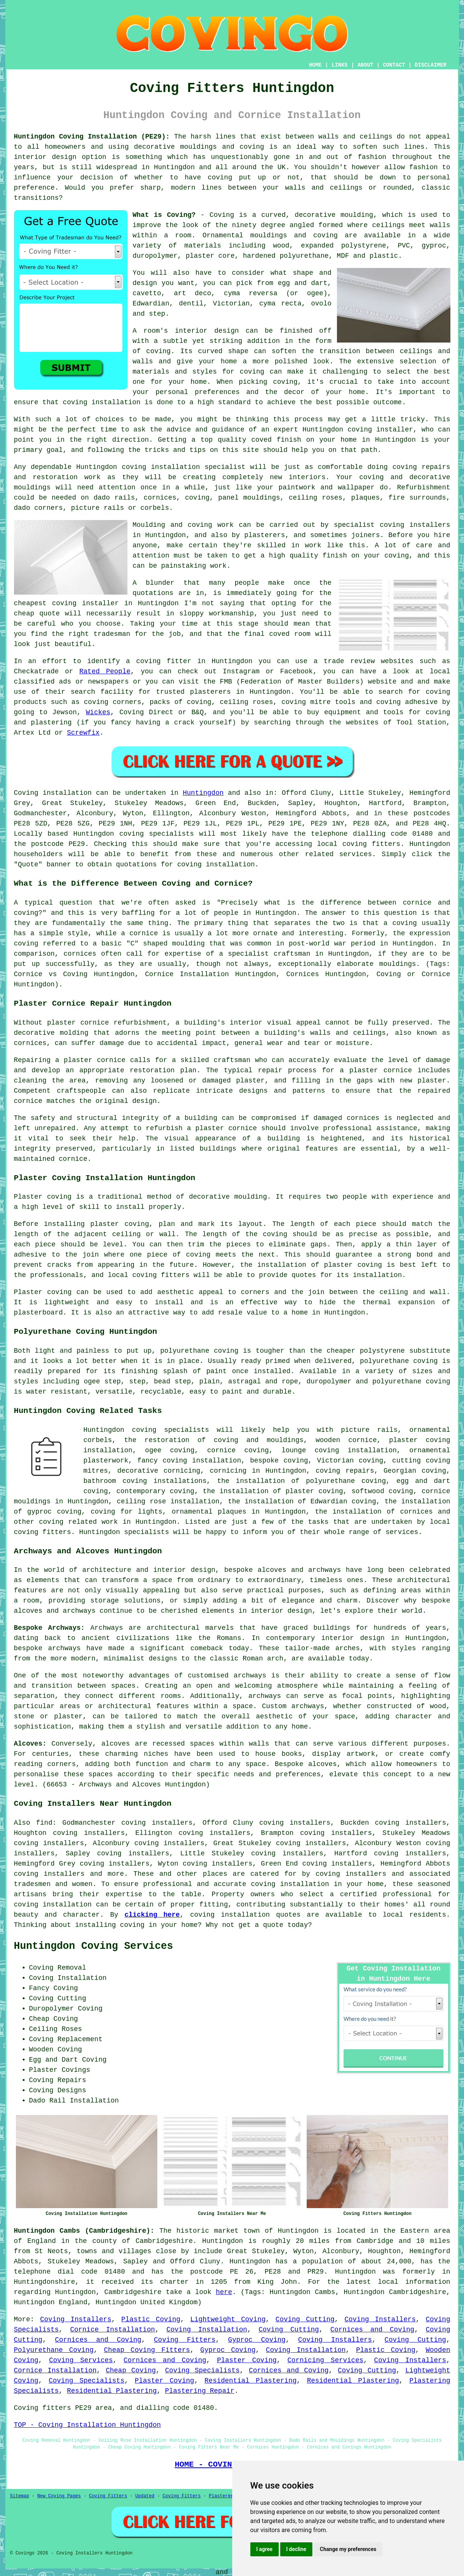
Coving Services (81, 2360)
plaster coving (119, 1224)
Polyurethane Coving (54, 2350)
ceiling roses (316, 497)
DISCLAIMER (430, 65)
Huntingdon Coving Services (93, 1946)
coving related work (78, 1522)
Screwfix (83, 733)
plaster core (210, 256)
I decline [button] (296, 2549)
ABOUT (365, 65)
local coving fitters (148, 1275)
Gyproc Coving (257, 2340)
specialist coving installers (392, 525)
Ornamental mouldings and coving (270, 235)
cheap (24, 613)
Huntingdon (203, 793)
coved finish (276, 440)
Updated (144, 2496)
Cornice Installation (112, 2329)
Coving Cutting (305, 2319)
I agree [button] (264, 2549)
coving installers (350, 1874)
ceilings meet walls (411, 225)
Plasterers (222, 2496)
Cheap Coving (131, 2370)
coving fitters (371, 844)
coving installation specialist (183, 467)
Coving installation (53, 793)
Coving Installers (75, 2319)
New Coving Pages (59, 2496)
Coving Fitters (185, 2340)
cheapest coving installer (66, 603)
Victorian (231, 303)
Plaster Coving (247, 2360)
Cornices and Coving (372, 2329)
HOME (315, 65)
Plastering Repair (199, 2391)
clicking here (152, 1915)
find (44, 1823)
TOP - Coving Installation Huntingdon (87, 2425)
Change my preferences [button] (348, 2549)
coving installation (230, 1915)
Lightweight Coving (227, 2319)
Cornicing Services (325, 2360)
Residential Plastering (250, 2380)
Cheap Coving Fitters (147, 2350)
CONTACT (394, 65)
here (224, 2292)
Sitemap (19, 2496)
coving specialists (156, 834)
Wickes (98, 712)
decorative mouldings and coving (199, 147)
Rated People (104, 671)
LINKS (340, 65)
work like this (335, 545)
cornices (160, 497)
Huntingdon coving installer (358, 429)
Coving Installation (206, 2329)
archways (264, 1696)
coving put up (237, 177)
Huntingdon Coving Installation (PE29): (92, 136)
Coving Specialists (202, 2370)
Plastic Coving (150, 2319)
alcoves (322, 1764)
